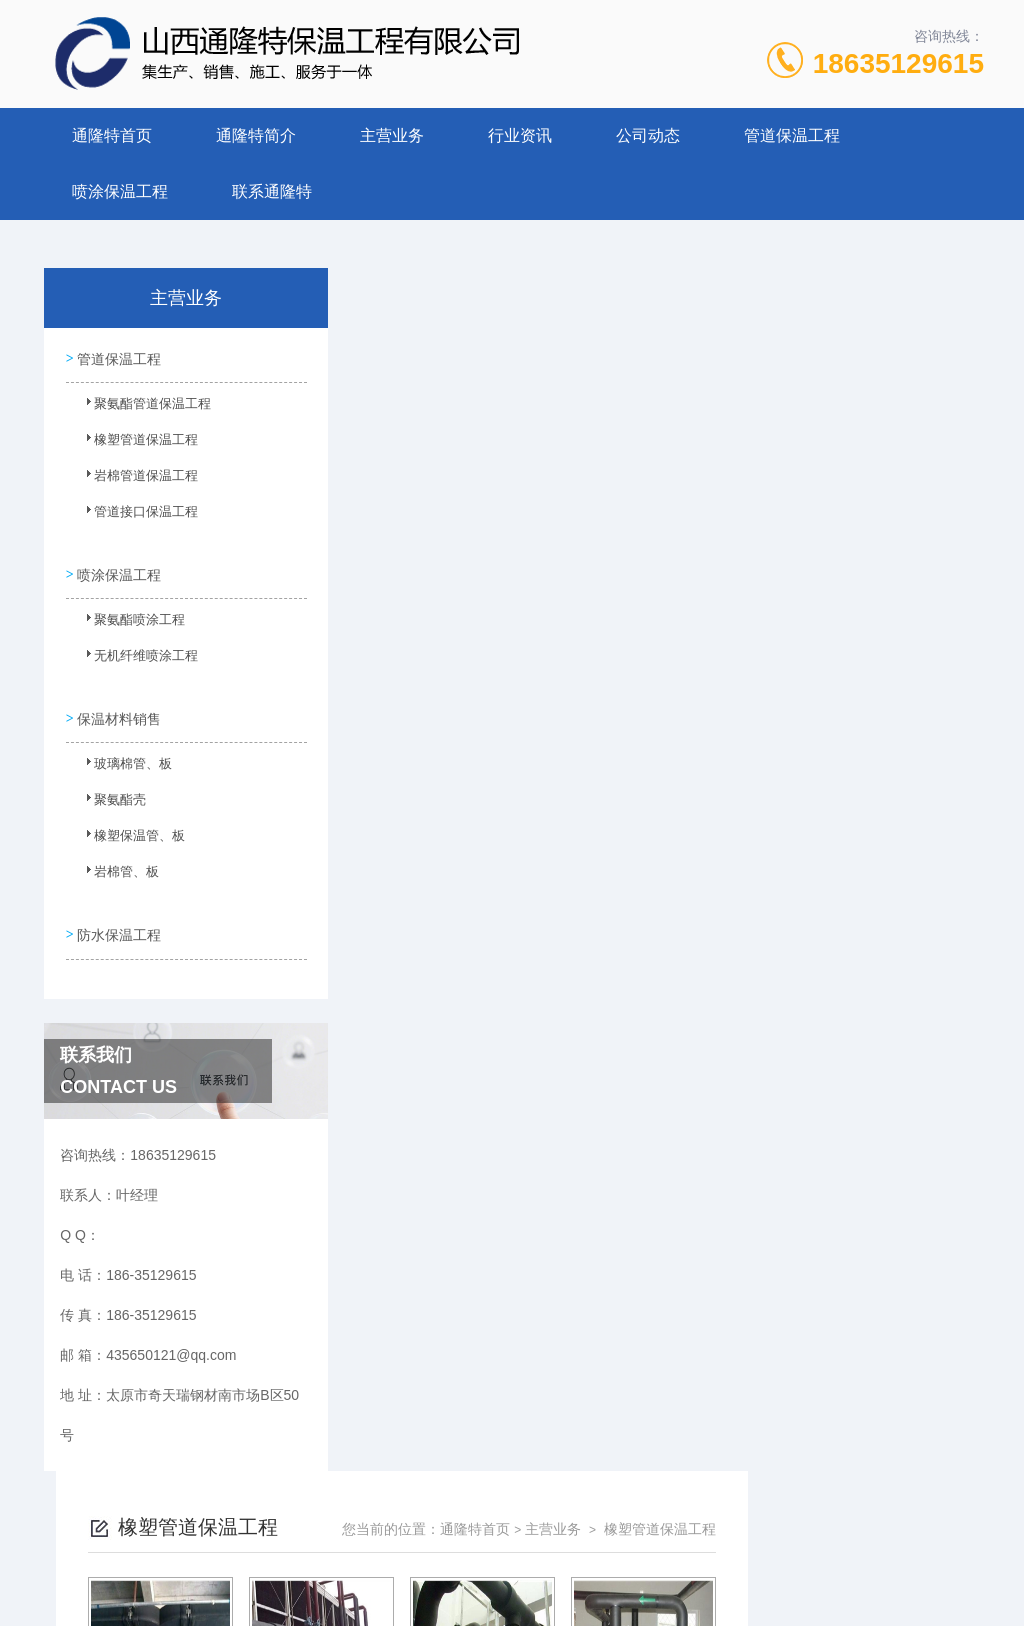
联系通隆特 (272, 191)
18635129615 (898, 63)
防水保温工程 (118, 917)
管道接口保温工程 (133, 516)
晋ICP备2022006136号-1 (660, 1562)
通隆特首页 (112, 135)
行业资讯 (520, 135)
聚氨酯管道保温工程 (139, 408)
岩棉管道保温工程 (133, 480)
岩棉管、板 (115, 866)
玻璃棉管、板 (121, 758)
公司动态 (648, 135)
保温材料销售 (118, 706)
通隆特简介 (256, 135)
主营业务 (392, 135)
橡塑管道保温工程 (133, 444)
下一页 (696, 826)
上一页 (580, 826)
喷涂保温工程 (120, 191)
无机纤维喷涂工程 (133, 655)
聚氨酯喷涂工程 (127, 619)
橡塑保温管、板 (127, 830)
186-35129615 (398, 1530)
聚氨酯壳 (109, 794)
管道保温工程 (792, 135)
